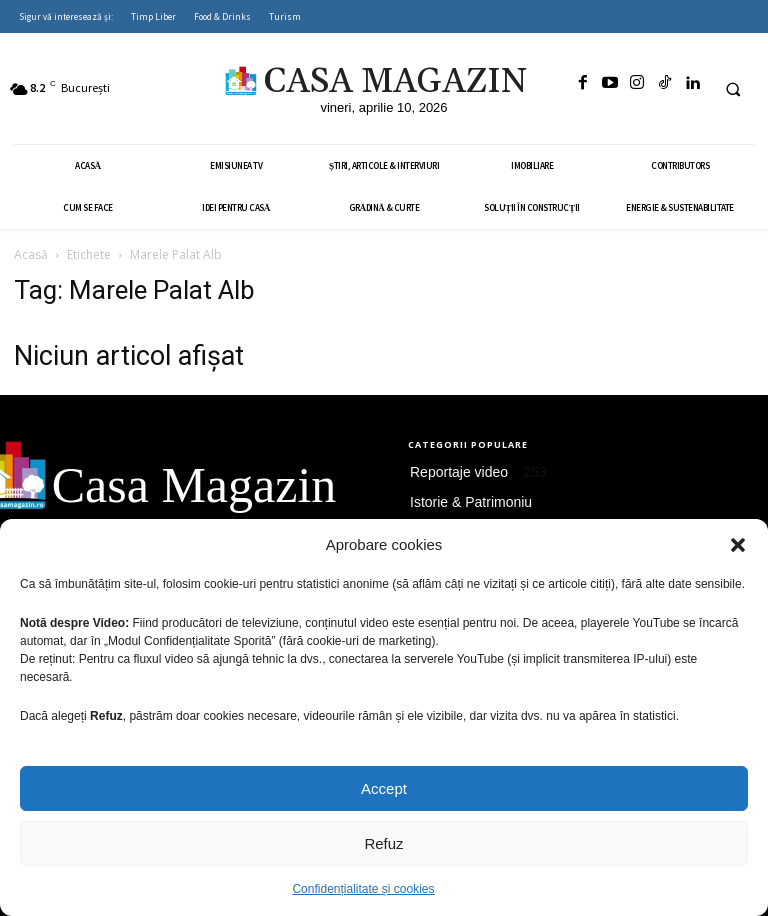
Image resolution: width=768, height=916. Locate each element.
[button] (738, 545)
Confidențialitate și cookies (363, 889)
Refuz (383, 843)
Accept (384, 788)
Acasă (31, 254)
